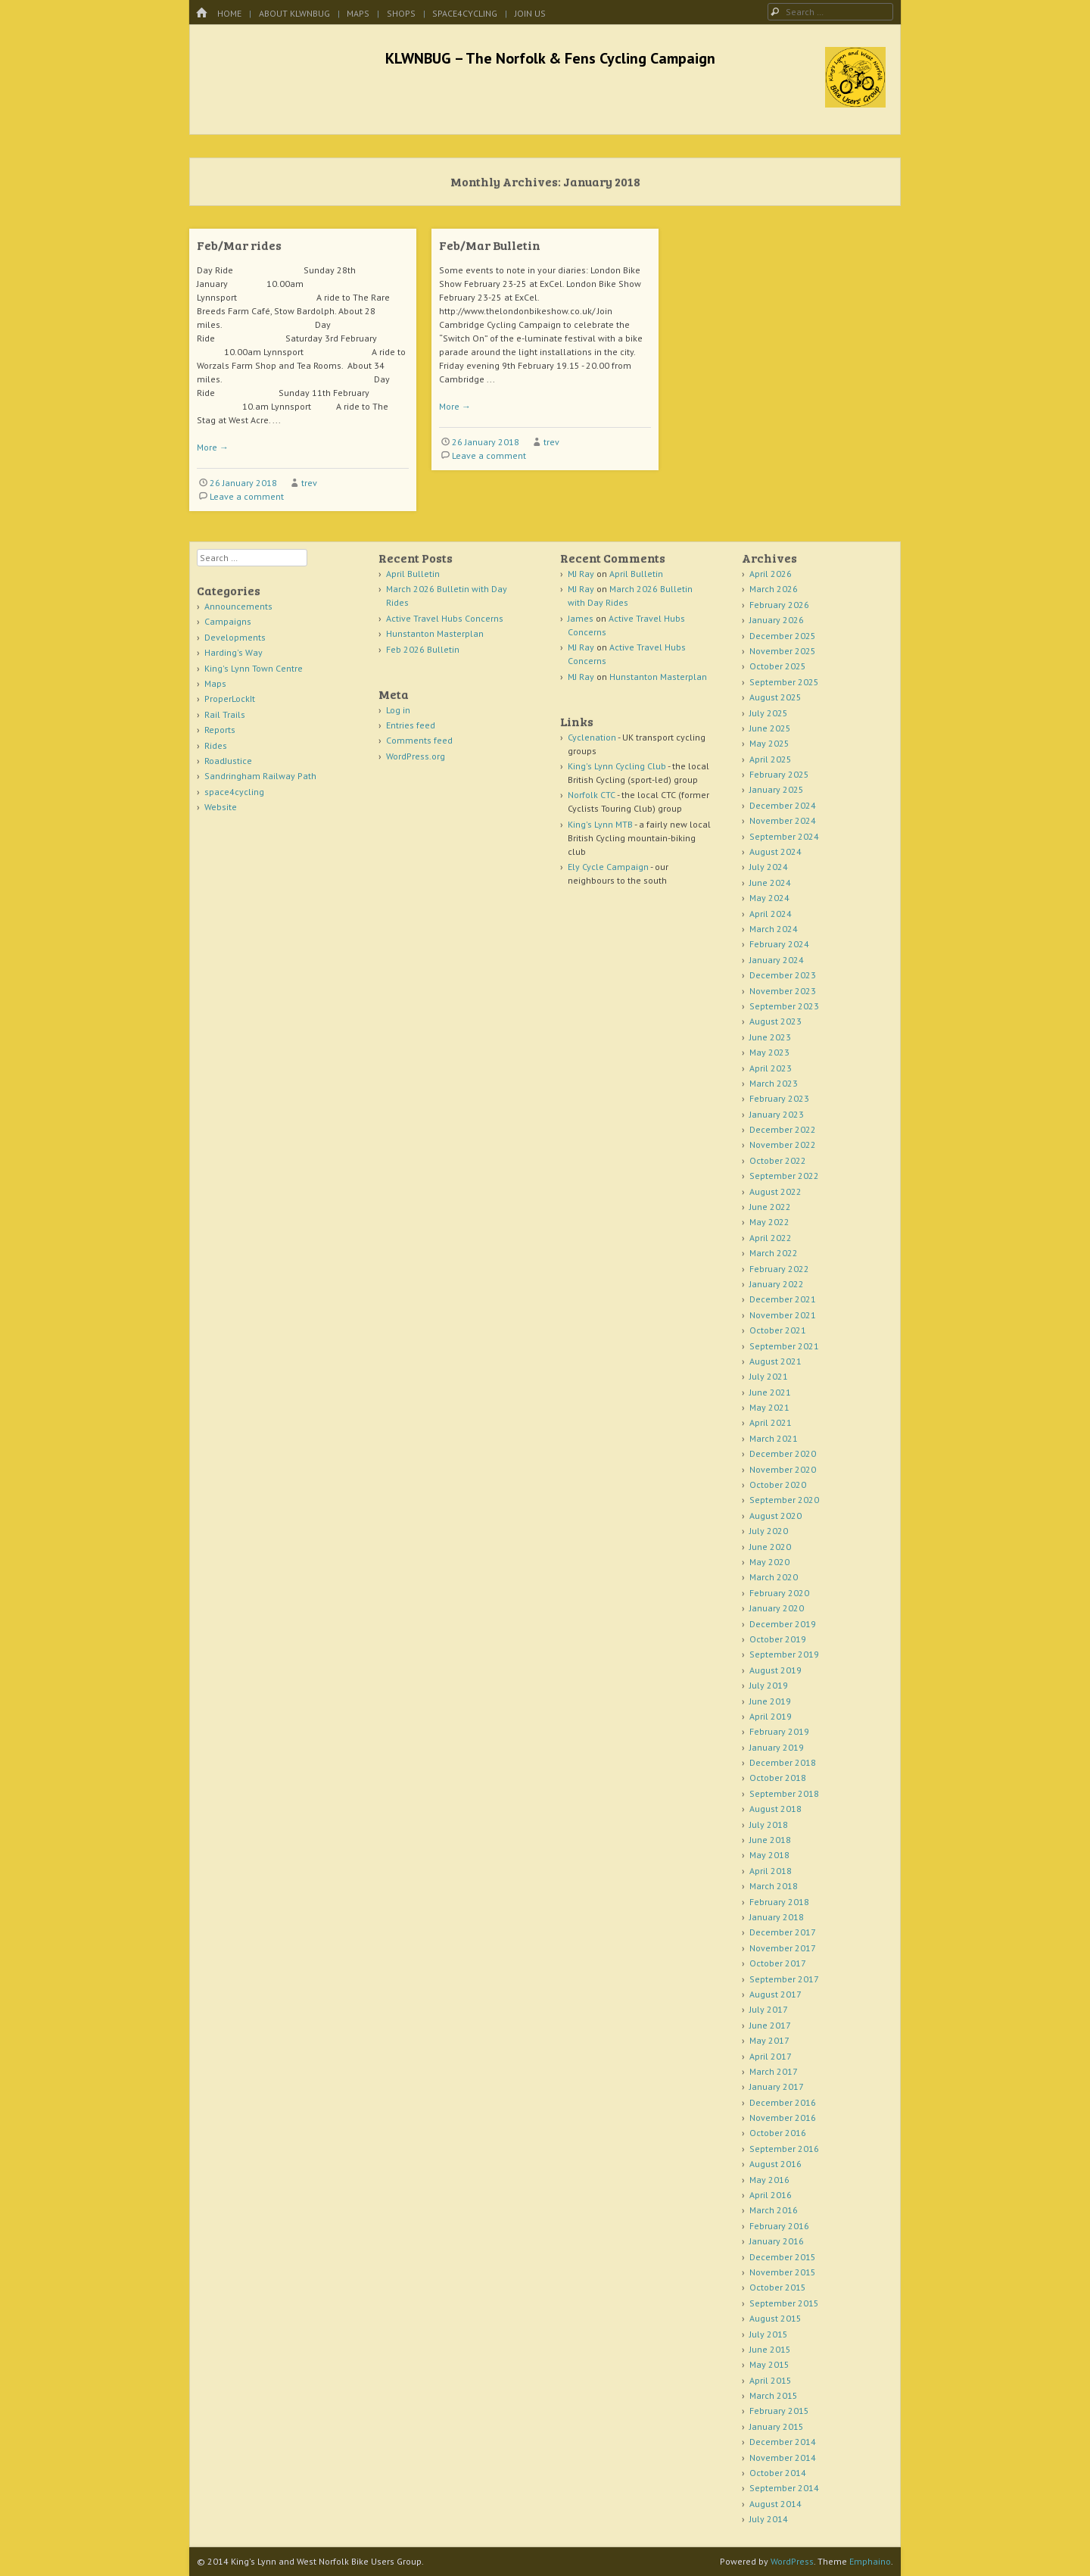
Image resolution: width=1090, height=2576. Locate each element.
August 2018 (775, 1808)
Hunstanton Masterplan (435, 633)
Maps (358, 13)
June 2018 (770, 1839)
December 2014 (782, 2441)
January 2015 (776, 2426)
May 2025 (769, 743)
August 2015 (775, 2318)
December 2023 (782, 975)
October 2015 (777, 2287)
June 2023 (770, 1037)
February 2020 (779, 1592)
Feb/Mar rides (239, 245)
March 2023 (773, 1083)
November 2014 (782, 2457)
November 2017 (782, 1948)
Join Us (530, 13)
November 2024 (782, 820)
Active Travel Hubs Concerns (444, 618)
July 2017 (768, 2009)
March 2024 (773, 928)
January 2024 (776, 959)
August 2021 (775, 1361)
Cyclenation (592, 737)
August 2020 (775, 1515)
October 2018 (777, 1777)
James (580, 618)
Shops (401, 13)
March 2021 (773, 1438)
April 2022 (770, 1237)
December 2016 (782, 2102)
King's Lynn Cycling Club (617, 766)
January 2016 (776, 2241)
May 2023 (769, 1052)
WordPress (792, 2561)
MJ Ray (581, 573)
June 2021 (770, 1392)
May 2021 (769, 1407)
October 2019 (777, 1639)
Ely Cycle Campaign (608, 866)
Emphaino (870, 2561)
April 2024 (770, 913)
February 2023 (779, 1098)
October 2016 (777, 2132)
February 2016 (779, 2225)
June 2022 (770, 1206)
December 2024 (782, 805)
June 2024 (770, 882)
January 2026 (776, 619)
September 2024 (784, 836)
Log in (398, 710)
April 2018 (770, 1870)
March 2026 (773, 588)
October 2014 (777, 2472)
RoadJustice (228, 760)
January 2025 (776, 789)
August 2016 (775, 2163)
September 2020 (784, 1499)
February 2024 (779, 944)
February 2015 (779, 2410)
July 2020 (768, 1530)
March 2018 (773, 1885)
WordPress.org (415, 756)
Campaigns (227, 621)
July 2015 (768, 2334)
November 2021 (782, 1315)
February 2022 (779, 1268)
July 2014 (768, 2519)
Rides (215, 745)
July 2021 (768, 1376)
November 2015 (782, 2272)
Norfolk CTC (591, 794)
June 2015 (770, 2349)
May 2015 (769, 2364)
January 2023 (776, 1114)
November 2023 (782, 990)
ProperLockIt (229, 698)
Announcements (238, 606)
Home (229, 13)
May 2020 (769, 1561)
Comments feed (419, 740)
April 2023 (770, 1068)
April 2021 (770, 1422)
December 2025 (782, 635)
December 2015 (782, 2257)
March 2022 (773, 1252)
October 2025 (777, 666)
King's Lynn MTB (600, 824)
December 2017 (782, 1932)
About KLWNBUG (294, 13)
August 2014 (775, 2503)
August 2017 (775, 1994)
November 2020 (782, 1469)
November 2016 (782, 2117)
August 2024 (775, 851)
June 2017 (770, 2025)
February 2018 (779, 1901)
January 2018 (776, 1917)
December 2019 (782, 1623)
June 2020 (770, 1546)
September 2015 (784, 2303)
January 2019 (776, 1747)
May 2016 (769, 2179)
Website (220, 806)
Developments (235, 637)
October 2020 (777, 1484)
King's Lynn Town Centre (253, 668)
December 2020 (782, 1453)
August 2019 (775, 1670)
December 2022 (782, 1129)
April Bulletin (413, 573)
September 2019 (784, 1654)
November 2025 (782, 650)
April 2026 (770, 573)
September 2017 (784, 1979)
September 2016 (784, 2148)
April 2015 (770, 2380)
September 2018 (784, 1793)
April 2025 (770, 759)
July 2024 (768, 866)
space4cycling (464, 13)
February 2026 (779, 604)
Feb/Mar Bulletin (489, 245)
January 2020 (776, 1608)
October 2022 (777, 1160)
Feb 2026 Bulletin (422, 649)
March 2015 (773, 2395)
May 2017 (769, 2040)
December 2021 (782, 1299)
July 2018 (768, 1824)
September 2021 (784, 1346)
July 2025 (768, 713)
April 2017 (770, 2056)
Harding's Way (233, 652)
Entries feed (410, 725)
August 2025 (775, 697)
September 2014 (784, 2487)
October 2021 (777, 1330)
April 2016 (770, 2194)
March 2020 (773, 1577)
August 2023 (775, 1021)
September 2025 (784, 682)
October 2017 (777, 1963)
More (213, 447)
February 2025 (779, 774)
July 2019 (768, 1685)
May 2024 (769, 897)
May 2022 (769, 1221)
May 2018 (769, 1854)
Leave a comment (247, 496)
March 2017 (773, 2071)
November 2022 (782, 1144)
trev (309, 482)
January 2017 (776, 2086)
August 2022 (775, 1191)
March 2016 (773, 2210)
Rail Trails (224, 714)
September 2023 (784, 1006)
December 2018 (782, 1762)
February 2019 (779, 1731)
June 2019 (770, 1701)
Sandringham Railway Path (260, 775)
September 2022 (784, 1175)
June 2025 (770, 728)
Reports (219, 729)
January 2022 (776, 1284)
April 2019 (770, 1716)
